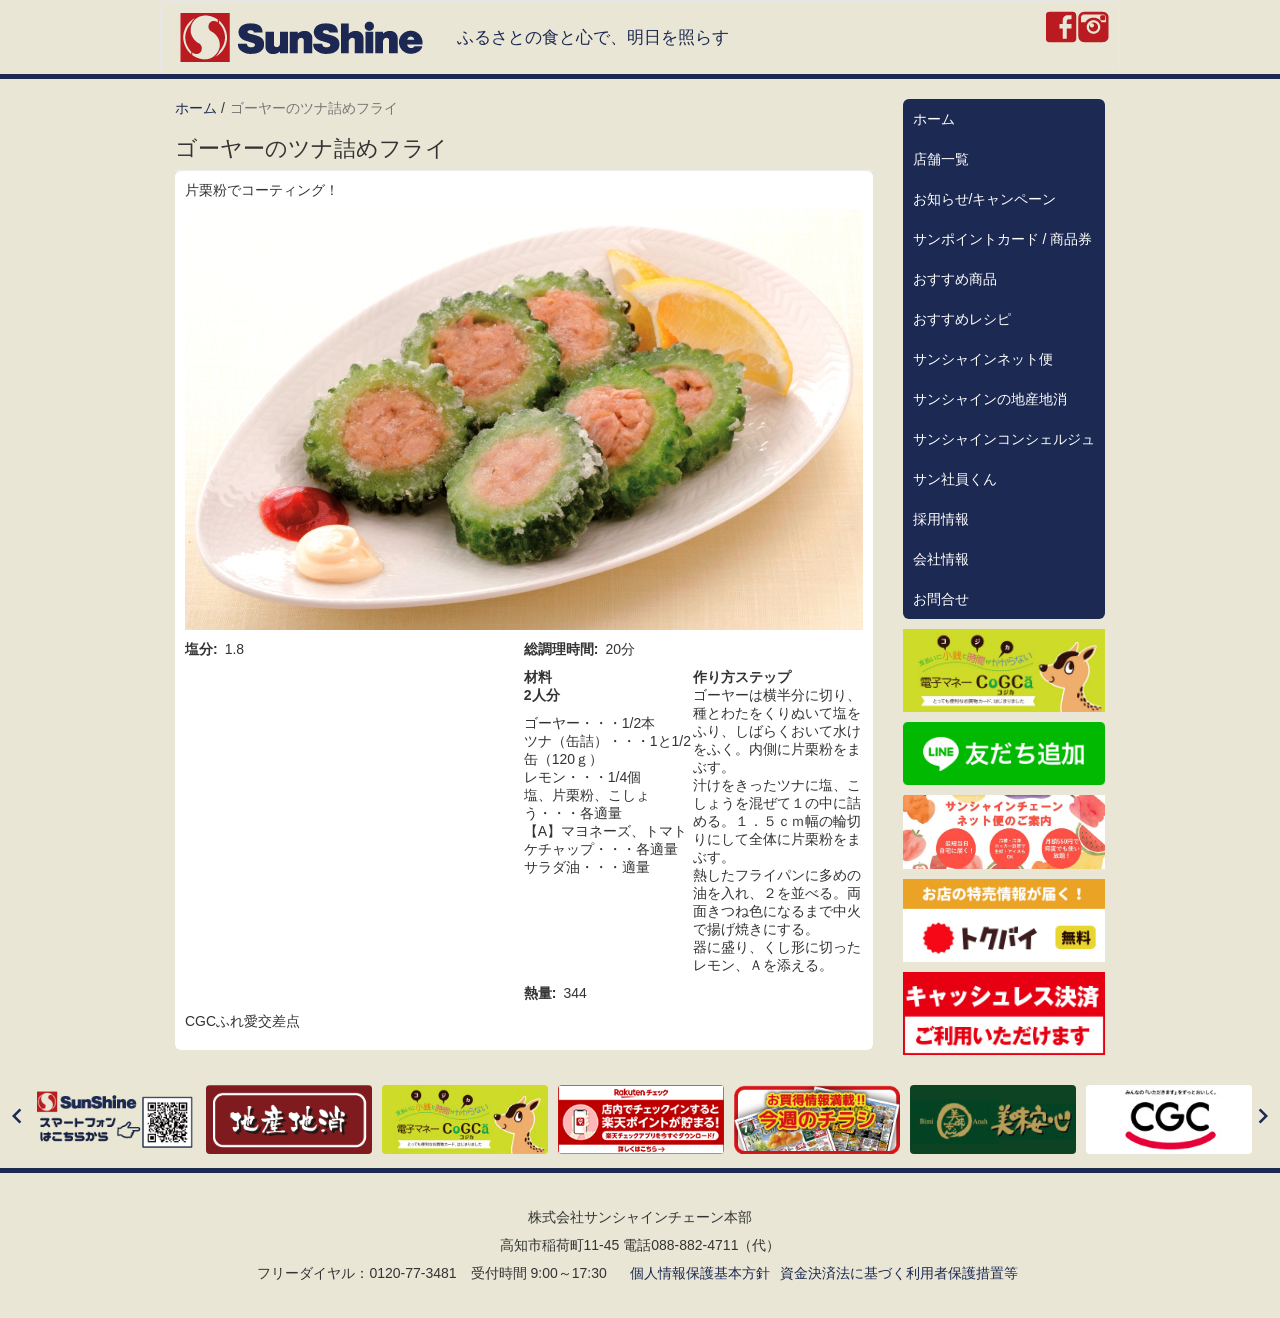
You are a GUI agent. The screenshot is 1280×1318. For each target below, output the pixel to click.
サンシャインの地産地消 (990, 399)
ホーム (196, 108)
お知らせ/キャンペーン (985, 199)
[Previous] (17, 1117)
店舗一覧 (941, 159)
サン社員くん (955, 479)
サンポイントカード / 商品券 (1003, 239)
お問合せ (941, 599)
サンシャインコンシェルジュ (1004, 439)
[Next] (1263, 1117)
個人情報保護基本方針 (700, 1273)
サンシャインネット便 (983, 359)
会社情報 (941, 559)
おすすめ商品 (955, 279)
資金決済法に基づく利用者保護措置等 (899, 1273)
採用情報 (941, 519)
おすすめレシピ (962, 319)
